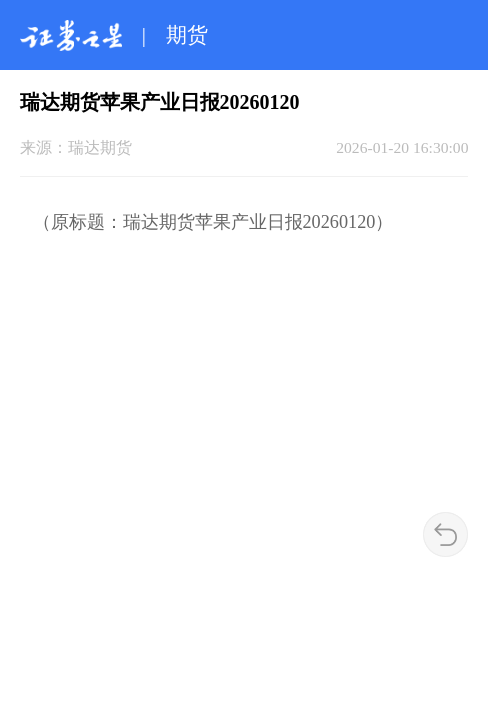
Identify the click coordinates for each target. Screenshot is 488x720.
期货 (187, 35)
